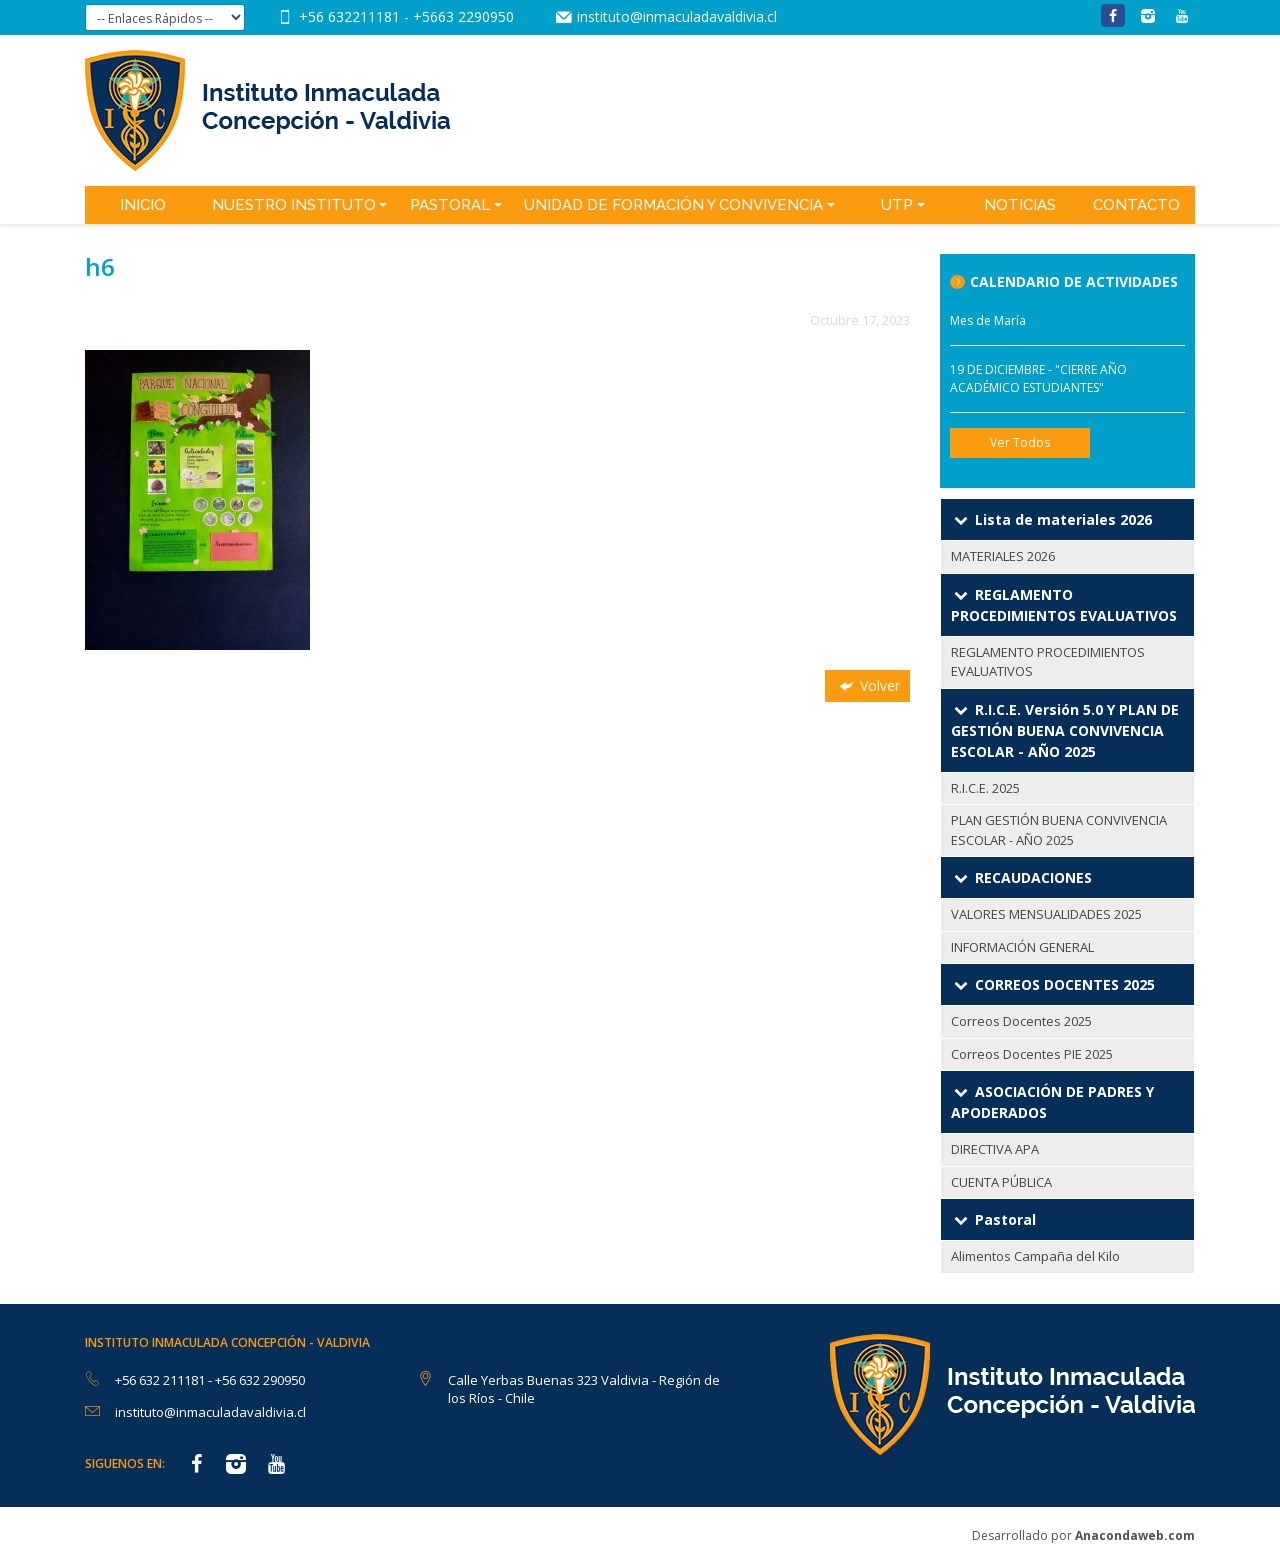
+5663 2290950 (463, 16)
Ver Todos (1020, 442)
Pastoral (450, 205)
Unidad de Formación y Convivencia (673, 205)
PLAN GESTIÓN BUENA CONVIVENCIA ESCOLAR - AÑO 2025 (1059, 830)
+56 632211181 (351, 16)
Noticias (1020, 205)
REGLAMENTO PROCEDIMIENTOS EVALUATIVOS (1048, 662)
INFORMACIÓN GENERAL (1022, 947)
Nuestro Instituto (294, 205)
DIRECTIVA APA (995, 1149)
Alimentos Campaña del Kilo (1035, 1256)
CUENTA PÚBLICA (1001, 1182)
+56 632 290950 (260, 1380)
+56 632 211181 (161, 1380)
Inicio (143, 205)
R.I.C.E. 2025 (985, 788)
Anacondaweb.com (1135, 1535)
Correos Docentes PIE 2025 (1032, 1054)
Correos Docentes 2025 (1021, 1021)
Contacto (1136, 205)
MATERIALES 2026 (1003, 556)
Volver (868, 685)
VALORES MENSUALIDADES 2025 (1046, 914)
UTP (897, 205)
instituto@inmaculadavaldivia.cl (677, 16)
